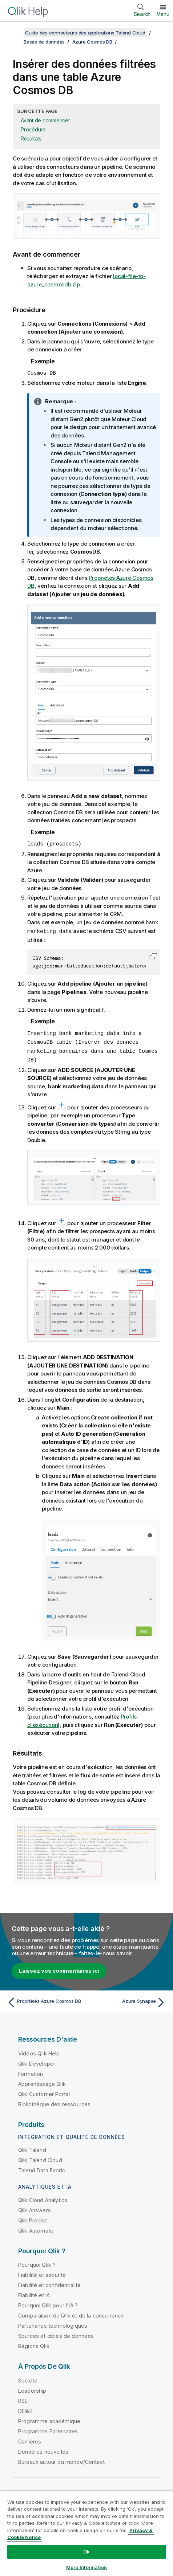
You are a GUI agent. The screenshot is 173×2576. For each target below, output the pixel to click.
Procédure (33, 129)
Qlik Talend (32, 2147)
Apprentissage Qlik (42, 2081)
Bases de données (44, 42)
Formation (30, 2071)
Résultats (31, 138)
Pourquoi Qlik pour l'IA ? (48, 2302)
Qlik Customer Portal (44, 2091)
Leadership (32, 2388)
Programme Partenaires (48, 2428)
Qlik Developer (36, 2061)
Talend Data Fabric (41, 2167)
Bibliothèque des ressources (54, 2101)
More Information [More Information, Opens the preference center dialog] (86, 2567)
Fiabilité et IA (34, 2292)
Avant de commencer (45, 120)
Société (27, 2378)
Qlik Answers (34, 2207)
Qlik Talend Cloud (40, 2157)
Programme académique (49, 2418)
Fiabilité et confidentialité (49, 2282)
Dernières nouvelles (43, 2449)
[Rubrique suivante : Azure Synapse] (128, 1999)
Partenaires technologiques (52, 2323)
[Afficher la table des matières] (14, 33)
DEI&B (25, 2408)
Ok (86, 2552)
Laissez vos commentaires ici (59, 1967)
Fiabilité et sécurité (42, 2272)
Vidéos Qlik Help (39, 2050)
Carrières (29, 2439)
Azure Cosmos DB (92, 42)
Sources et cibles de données (56, 2333)
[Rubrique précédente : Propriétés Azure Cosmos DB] (45, 1999)
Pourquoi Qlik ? (37, 2262)
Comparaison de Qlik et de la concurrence (71, 2313)
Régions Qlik (33, 2343)
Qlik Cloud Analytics (42, 2197)
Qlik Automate (35, 2228)
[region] (86, 2533)
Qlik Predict (32, 2217)
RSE (23, 2398)
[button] (153, 954)
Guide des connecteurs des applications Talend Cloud (85, 33)
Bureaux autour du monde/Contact (61, 2459)
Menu (163, 14)
